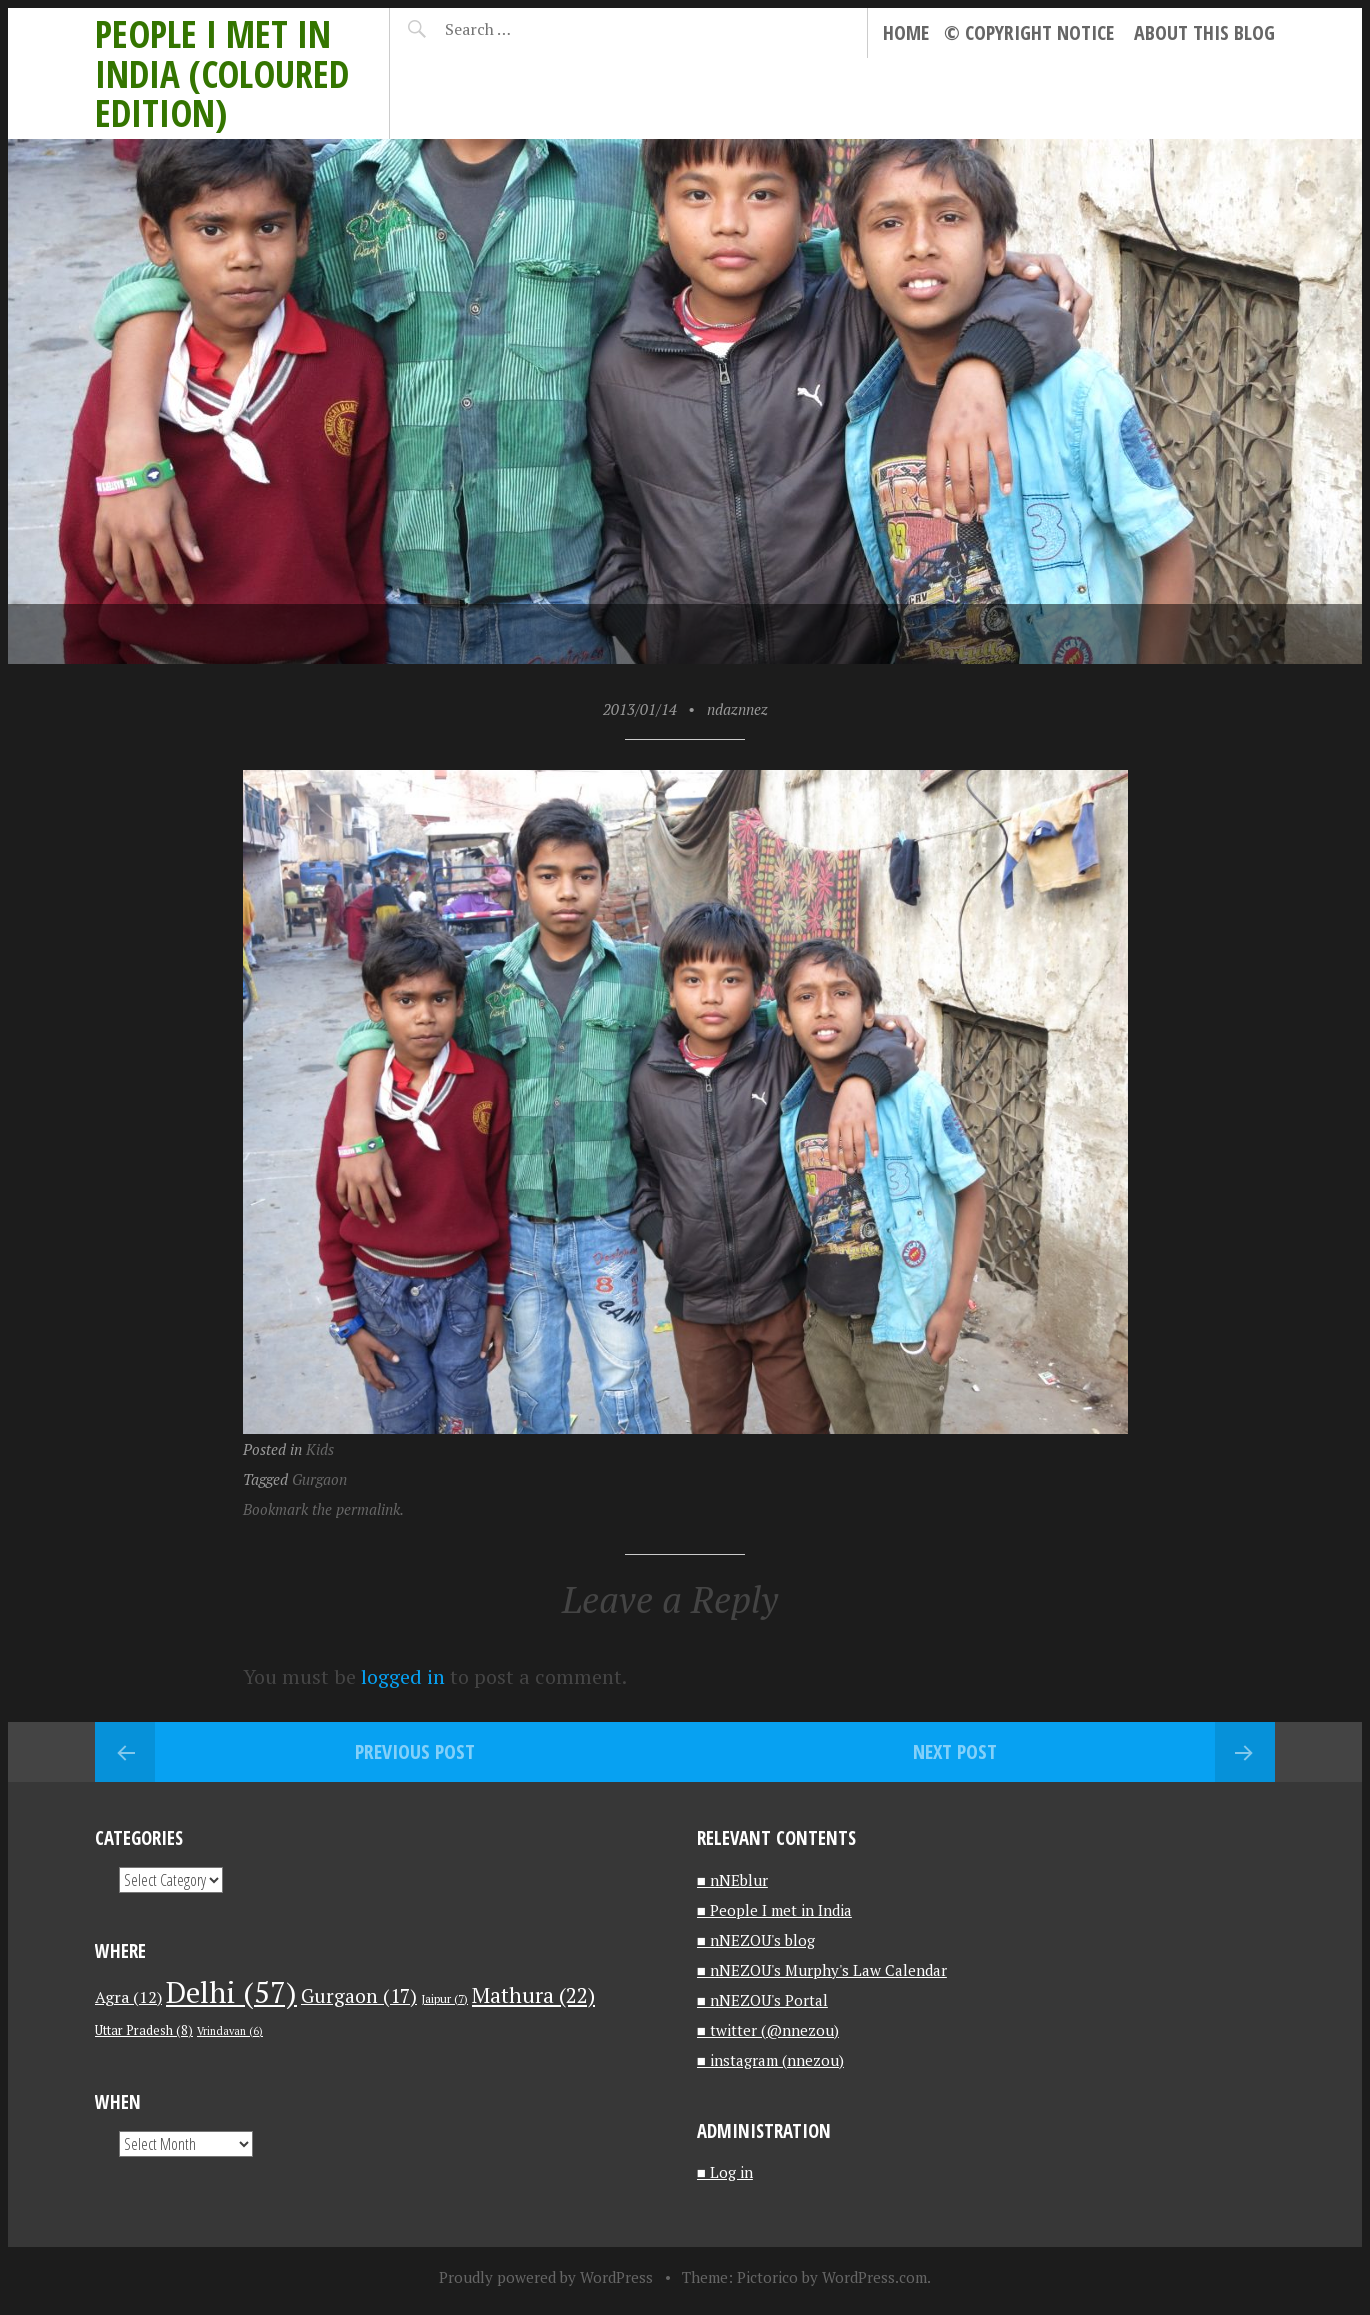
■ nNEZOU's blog (756, 1940)
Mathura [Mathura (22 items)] (533, 1995)
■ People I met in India (774, 1910)
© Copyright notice (1029, 32)
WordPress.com (874, 2277)
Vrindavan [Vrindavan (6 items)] (230, 2031)
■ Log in (725, 2172)
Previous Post (415, 1751)
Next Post (955, 1751)
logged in (403, 1676)
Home (906, 32)
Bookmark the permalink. (323, 1509)
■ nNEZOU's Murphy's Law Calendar (822, 1970)
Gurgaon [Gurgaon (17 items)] (359, 1995)
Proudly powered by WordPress (546, 2277)
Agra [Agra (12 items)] (128, 1997)
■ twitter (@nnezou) (768, 2030)
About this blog (1204, 32)
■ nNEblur (732, 1880)
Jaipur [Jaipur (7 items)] (444, 1998)
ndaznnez (737, 709)
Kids (320, 1449)
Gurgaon (319, 1479)
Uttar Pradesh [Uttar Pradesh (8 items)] (144, 2030)
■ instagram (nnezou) (770, 2060)
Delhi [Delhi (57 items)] (231, 1992)
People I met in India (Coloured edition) (222, 73)
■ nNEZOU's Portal (762, 2000)
